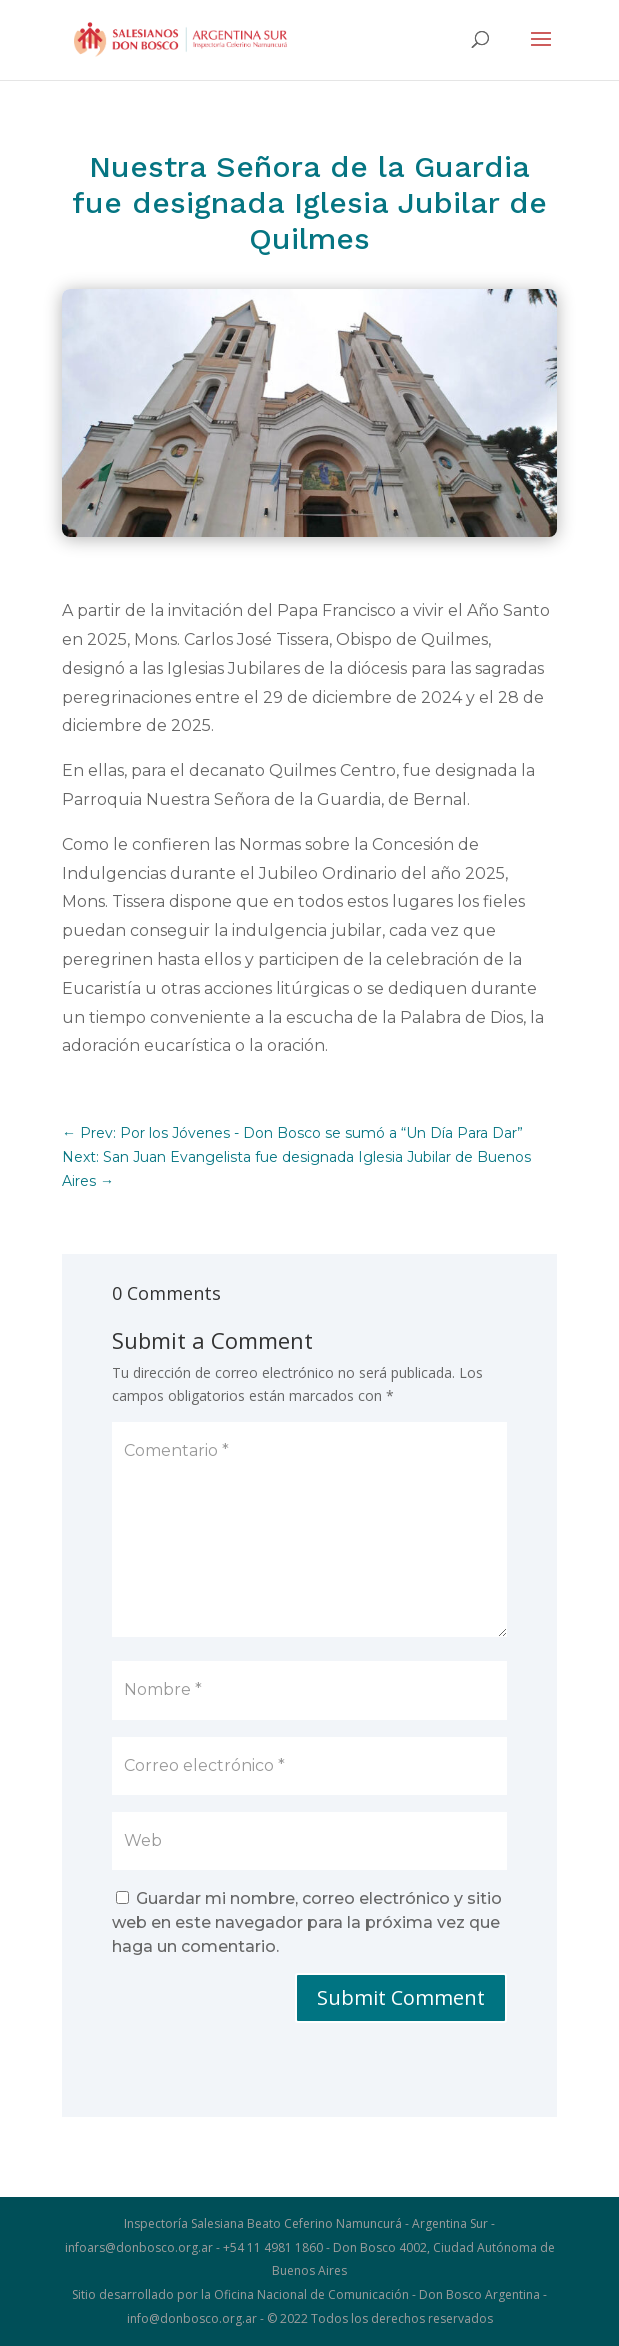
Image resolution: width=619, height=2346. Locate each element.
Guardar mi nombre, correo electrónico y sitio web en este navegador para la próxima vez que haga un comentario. (307, 1922)
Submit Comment (401, 1997)
